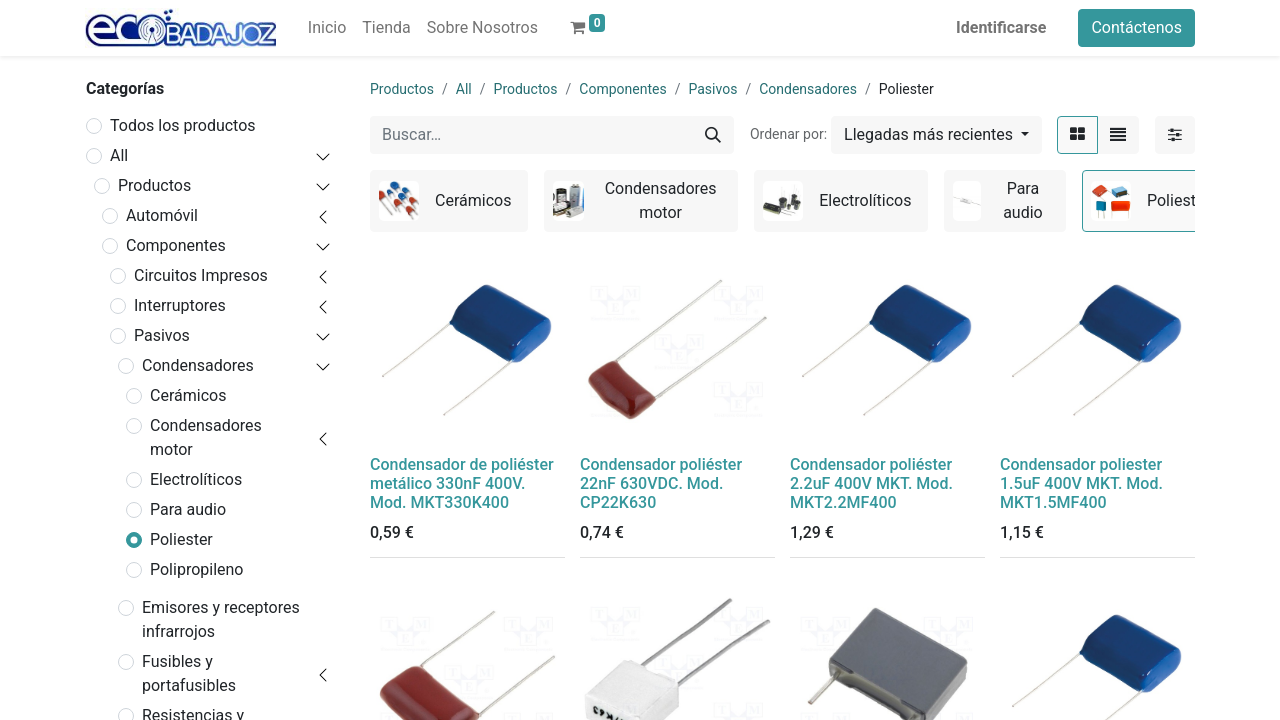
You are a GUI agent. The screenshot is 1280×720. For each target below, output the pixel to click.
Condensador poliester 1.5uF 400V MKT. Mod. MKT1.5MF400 (1081, 483)
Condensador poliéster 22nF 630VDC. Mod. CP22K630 (661, 483)
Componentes (176, 245)
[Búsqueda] (713, 135)
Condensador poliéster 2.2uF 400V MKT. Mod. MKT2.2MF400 (871, 483)
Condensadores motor (206, 437)
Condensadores (198, 365)
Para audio (188, 509)
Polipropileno (196, 569)
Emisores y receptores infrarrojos (221, 619)
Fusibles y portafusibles (189, 673)
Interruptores (180, 305)
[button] (936, 135)
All (119, 155)
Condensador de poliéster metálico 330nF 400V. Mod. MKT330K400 (462, 483)
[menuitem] (327, 28)
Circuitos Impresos (201, 275)
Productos (154, 185)
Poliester (181, 539)
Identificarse (1001, 27)
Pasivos (162, 335)
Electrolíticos (196, 479)
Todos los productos (183, 125)
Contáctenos (1136, 27)
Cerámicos (188, 395)
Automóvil (162, 215)
